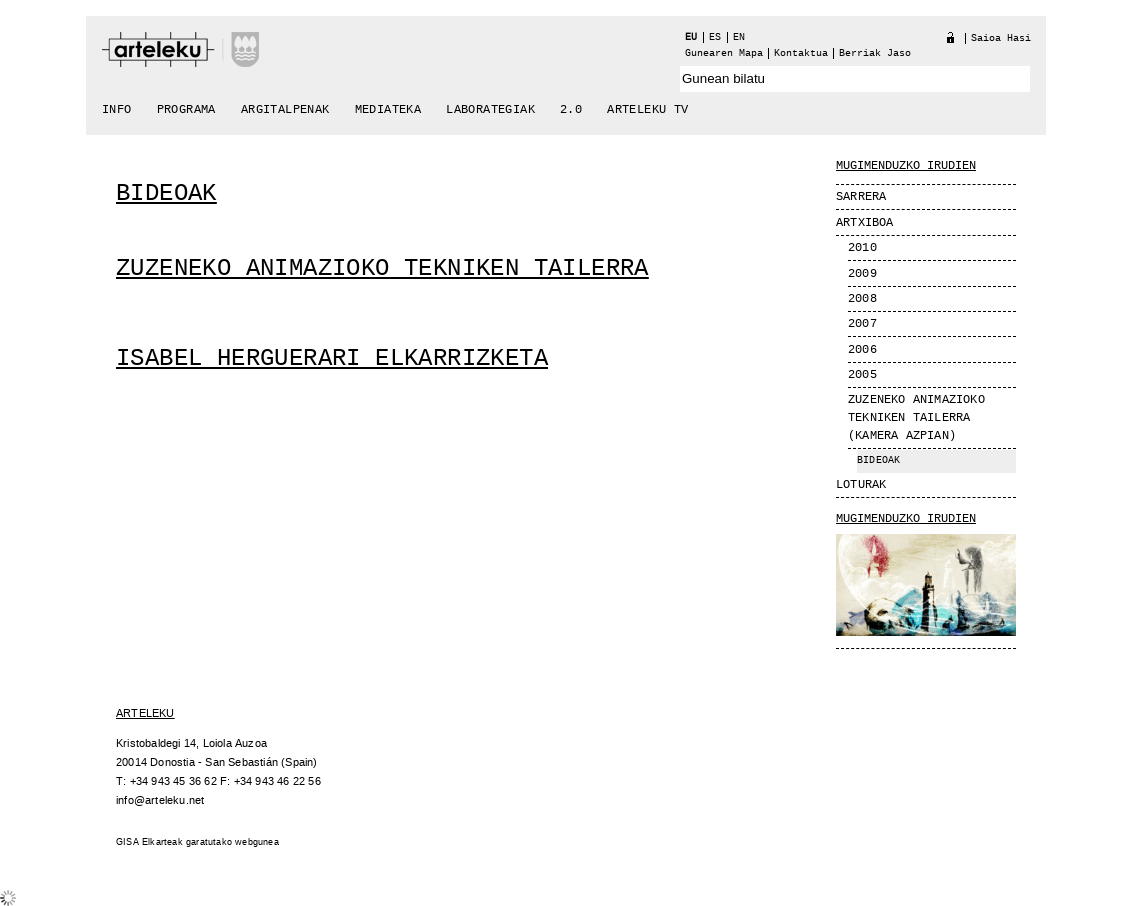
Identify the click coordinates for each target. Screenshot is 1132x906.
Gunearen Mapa (724, 53)
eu (691, 37)
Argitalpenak (285, 110)
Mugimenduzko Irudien (906, 519)
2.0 (571, 110)
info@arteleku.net (160, 800)
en (739, 37)
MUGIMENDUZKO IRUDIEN (906, 166)
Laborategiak (490, 110)
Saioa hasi (1001, 38)
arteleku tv (647, 110)
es (715, 37)
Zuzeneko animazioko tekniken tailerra (382, 268)
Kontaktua (801, 53)
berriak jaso (875, 53)
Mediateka (388, 110)
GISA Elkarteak (149, 842)
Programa (186, 110)
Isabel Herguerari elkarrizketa (332, 358)
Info (117, 110)
